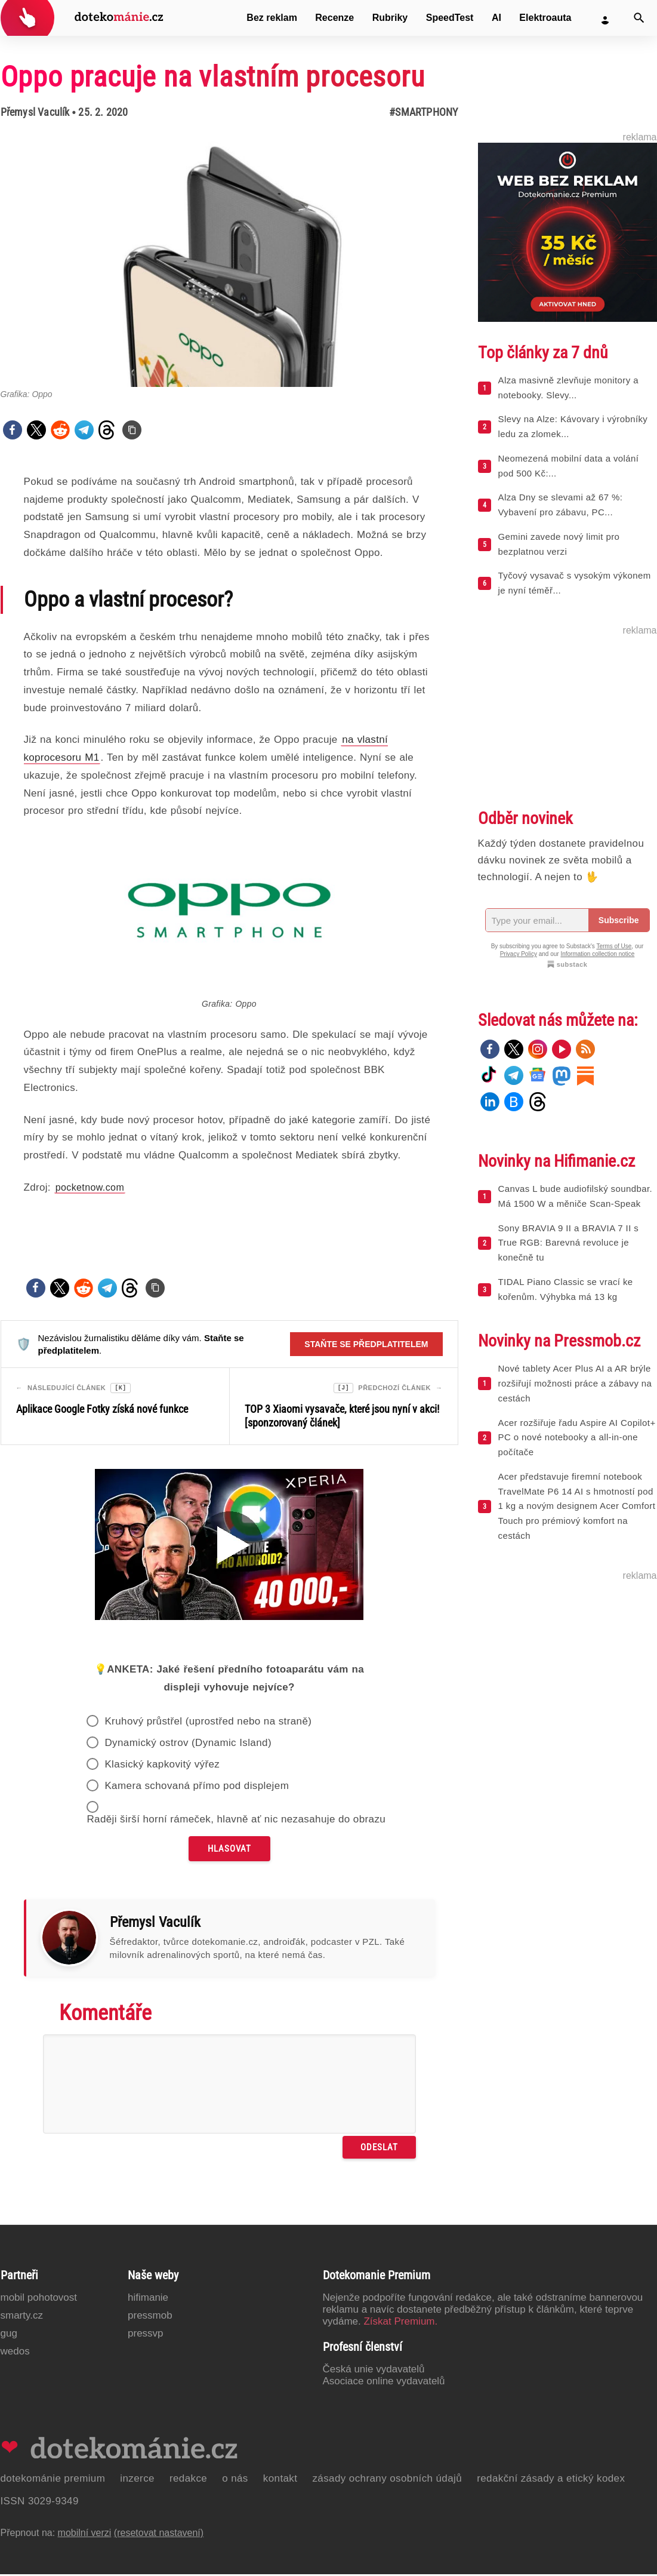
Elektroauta (545, 18)
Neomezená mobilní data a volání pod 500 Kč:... (568, 465)
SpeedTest (450, 18)
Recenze (334, 18)
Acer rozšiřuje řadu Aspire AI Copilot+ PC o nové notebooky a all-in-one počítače (577, 1438)
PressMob (150, 2317)
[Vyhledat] (639, 18)
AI (496, 18)
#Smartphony (423, 112)
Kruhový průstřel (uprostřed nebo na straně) (207, 1723)
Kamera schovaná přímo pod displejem (196, 1787)
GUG (9, 2335)
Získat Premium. (400, 2323)
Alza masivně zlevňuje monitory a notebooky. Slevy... (568, 387)
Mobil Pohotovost (39, 2299)
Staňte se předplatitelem (366, 1344)
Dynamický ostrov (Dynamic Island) (188, 1744)
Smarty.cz (22, 2317)
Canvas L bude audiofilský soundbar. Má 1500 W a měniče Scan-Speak (575, 1196)
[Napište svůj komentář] (229, 2085)
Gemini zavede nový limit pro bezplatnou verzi (559, 544)
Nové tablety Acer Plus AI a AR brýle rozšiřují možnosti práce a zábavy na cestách (575, 1383)
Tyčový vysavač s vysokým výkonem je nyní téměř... (574, 582)
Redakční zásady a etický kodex (551, 2480)
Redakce (188, 2480)
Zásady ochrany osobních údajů (387, 2480)
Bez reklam (271, 18)
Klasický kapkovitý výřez (162, 1766)
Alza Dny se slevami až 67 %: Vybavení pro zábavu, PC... (560, 504)
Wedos (15, 2353)
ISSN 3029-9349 (40, 2503)
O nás (235, 2480)
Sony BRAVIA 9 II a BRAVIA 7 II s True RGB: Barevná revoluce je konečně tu (568, 1243)
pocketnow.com (89, 1187)
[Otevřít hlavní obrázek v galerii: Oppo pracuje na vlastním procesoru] (229, 261)
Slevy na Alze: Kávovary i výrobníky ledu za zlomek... (573, 426)
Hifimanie (148, 2299)
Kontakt (280, 2480)
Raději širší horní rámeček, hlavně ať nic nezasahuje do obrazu (236, 1821)
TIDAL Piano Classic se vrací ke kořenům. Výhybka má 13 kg (565, 1289)
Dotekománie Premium (53, 2480)
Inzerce (137, 2480)
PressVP (146, 2335)
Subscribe (619, 920)
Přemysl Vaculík (35, 112)
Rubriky (390, 18)
